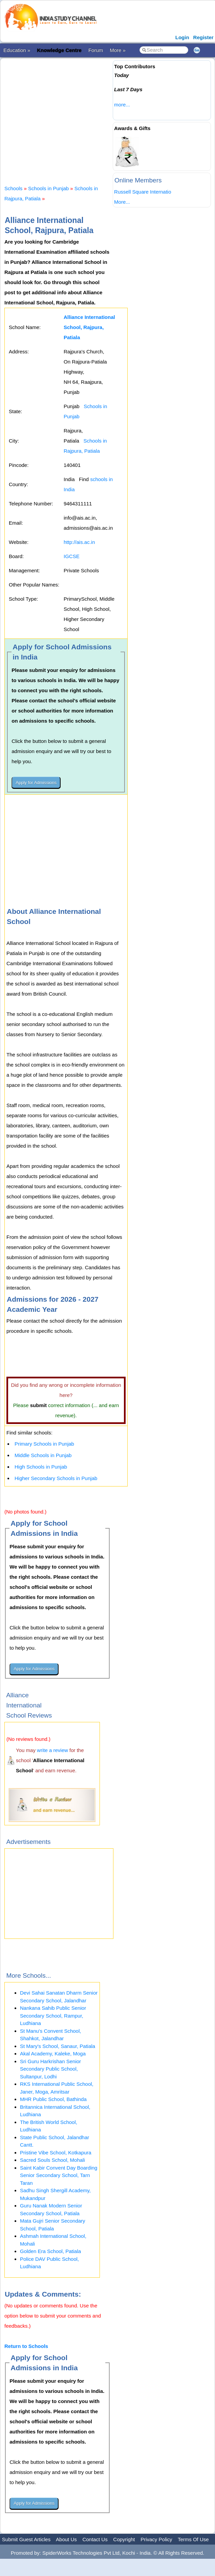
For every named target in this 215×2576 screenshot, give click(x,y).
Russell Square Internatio (142, 192)
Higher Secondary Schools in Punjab (56, 1478)
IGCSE (72, 556)
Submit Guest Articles (26, 2539)
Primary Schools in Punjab (44, 1444)
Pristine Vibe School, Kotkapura (55, 2152)
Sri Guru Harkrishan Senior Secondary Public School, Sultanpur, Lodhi (50, 2068)
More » (118, 50)
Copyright (124, 2539)
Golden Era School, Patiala (50, 2251)
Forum (95, 50)
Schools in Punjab (48, 188)
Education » (16, 50)
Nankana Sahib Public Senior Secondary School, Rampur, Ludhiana (53, 2015)
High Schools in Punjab (41, 1467)
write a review (52, 1750)
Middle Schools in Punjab (43, 1455)
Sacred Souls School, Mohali (52, 2160)
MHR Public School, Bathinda (53, 2099)
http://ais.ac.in (79, 542)
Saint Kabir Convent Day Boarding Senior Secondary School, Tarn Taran (58, 2175)
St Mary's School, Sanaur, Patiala (57, 2046)
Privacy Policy (156, 2539)
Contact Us (94, 2539)
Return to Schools (26, 2346)
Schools (13, 188)
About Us (66, 2539)
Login (182, 37)
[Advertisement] (108, 116)
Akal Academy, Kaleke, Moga (53, 2053)
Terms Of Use (193, 2539)
